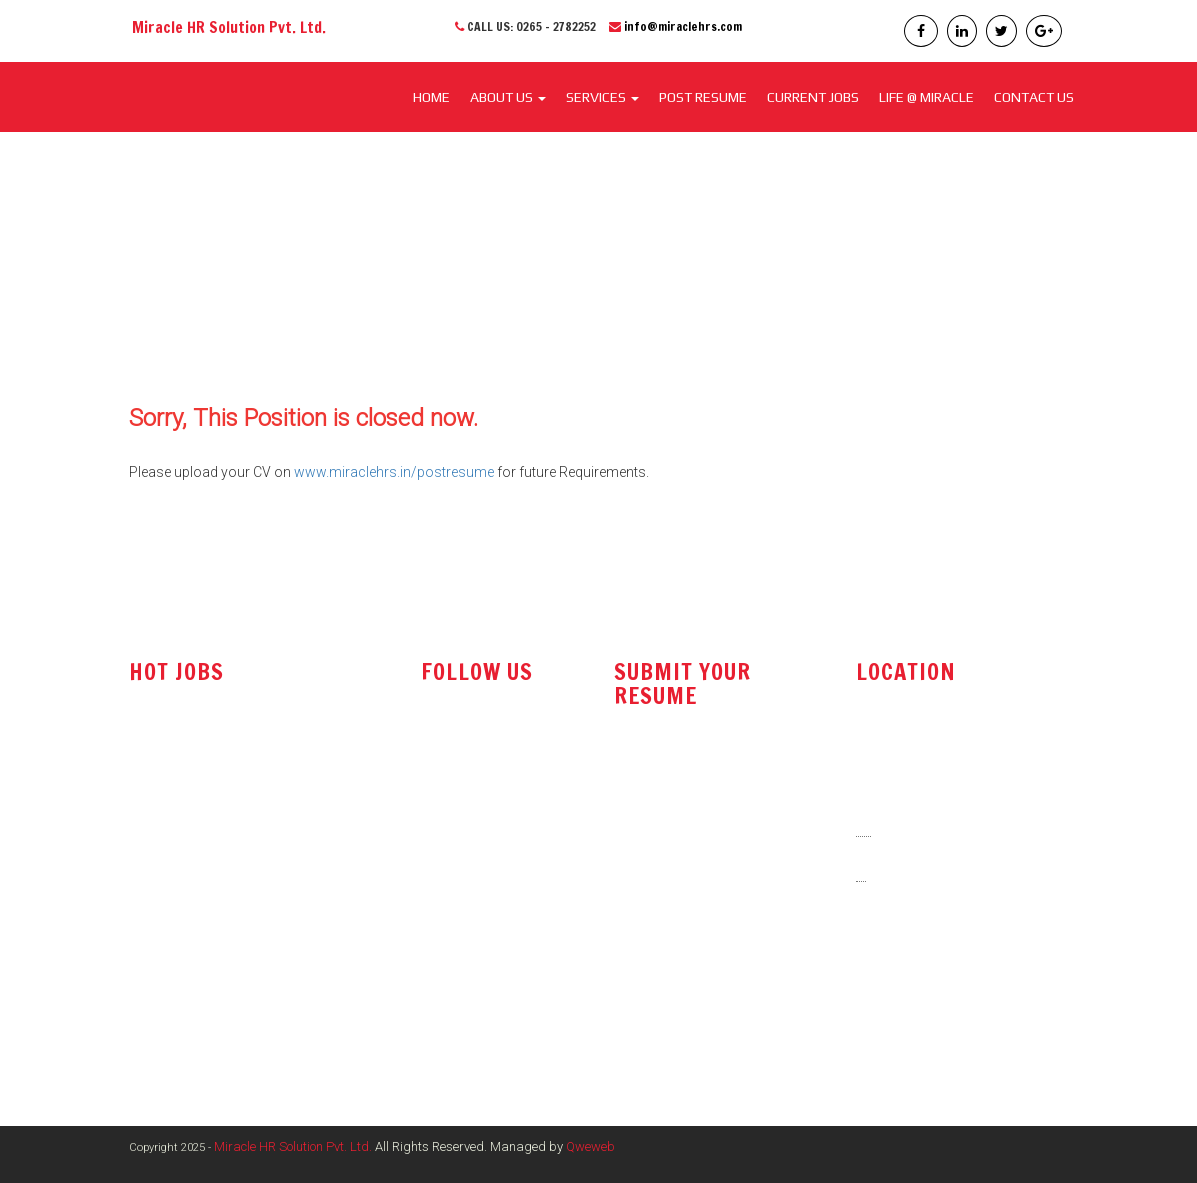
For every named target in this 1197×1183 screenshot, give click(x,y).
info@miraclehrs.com (683, 26)
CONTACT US (1034, 97)
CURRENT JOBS (813, 97)
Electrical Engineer (186, 985)
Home (431, 97)
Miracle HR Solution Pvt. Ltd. (293, 1146)
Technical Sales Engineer (207, 774)
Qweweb (590, 1146)
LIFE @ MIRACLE (926, 97)
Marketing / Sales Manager (213, 945)
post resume (661, 826)
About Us (508, 97)
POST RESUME (703, 97)
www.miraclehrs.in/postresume (394, 472)
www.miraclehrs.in (920, 1013)
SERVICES (602, 97)
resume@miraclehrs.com (700, 776)
